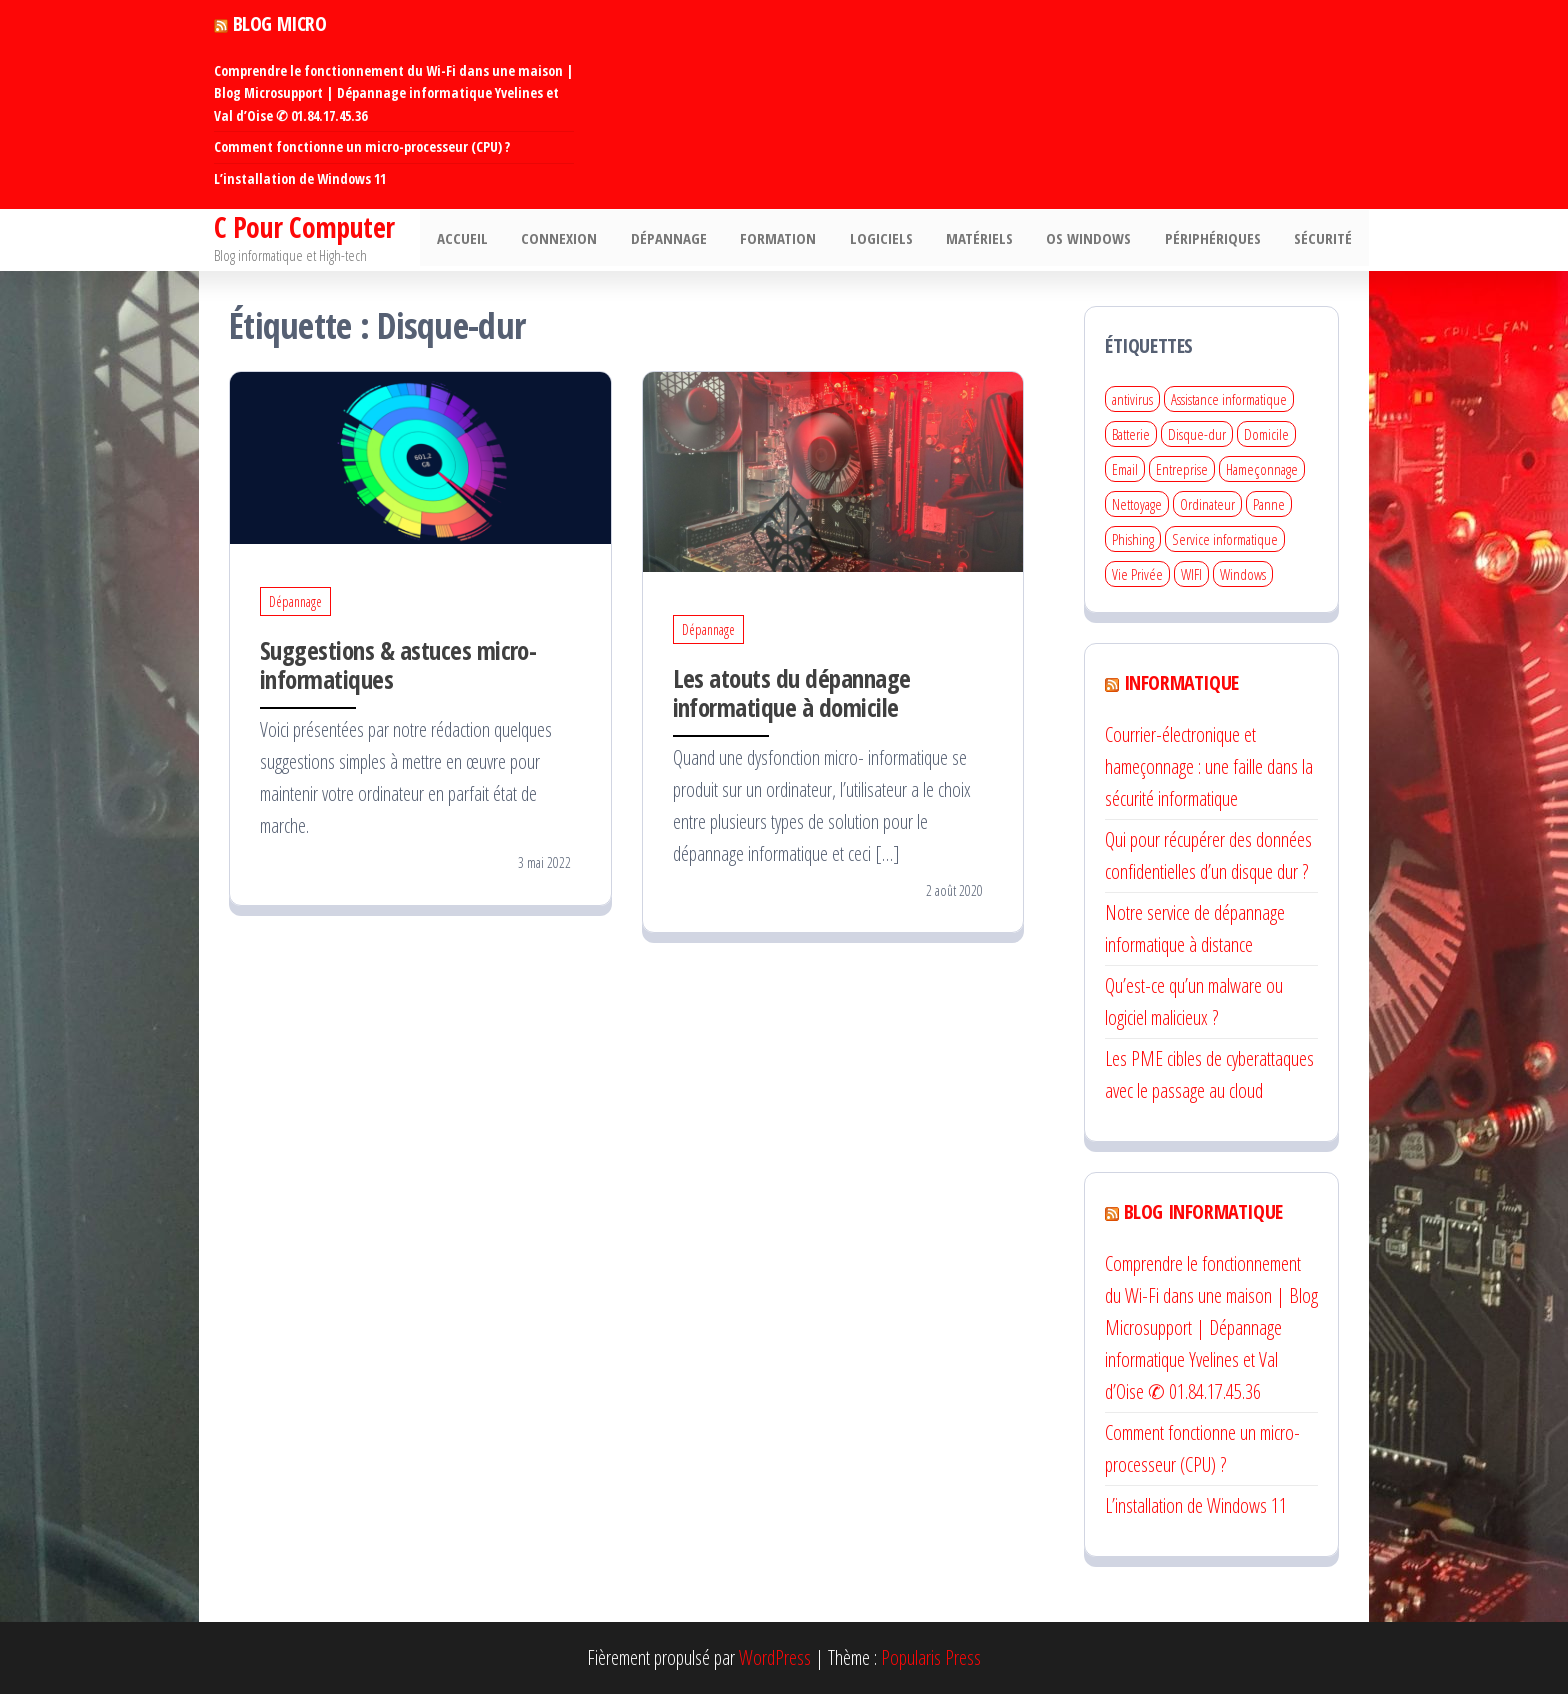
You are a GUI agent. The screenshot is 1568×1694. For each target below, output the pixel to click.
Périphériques (1218, 240)
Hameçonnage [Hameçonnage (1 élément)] (1262, 469)
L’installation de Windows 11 (300, 178)
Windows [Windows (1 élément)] (1243, 574)
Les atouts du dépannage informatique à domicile (792, 692)
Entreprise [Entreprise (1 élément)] (1182, 469)
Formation (797, 240)
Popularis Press (931, 1657)
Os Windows (1097, 240)
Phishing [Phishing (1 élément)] (1133, 539)
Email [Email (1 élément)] (1125, 469)
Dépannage (691, 240)
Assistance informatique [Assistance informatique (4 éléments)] (1229, 399)
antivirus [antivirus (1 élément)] (1132, 399)
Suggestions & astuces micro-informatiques (398, 664)
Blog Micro (280, 23)
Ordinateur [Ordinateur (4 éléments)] (1207, 504)
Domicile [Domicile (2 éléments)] (1266, 434)
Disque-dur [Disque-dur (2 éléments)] (1197, 434)
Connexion (585, 240)
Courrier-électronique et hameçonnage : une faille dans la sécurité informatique (1209, 766)
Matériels (991, 240)
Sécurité (1325, 240)
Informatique (1181, 682)
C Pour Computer (304, 227)
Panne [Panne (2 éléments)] (1269, 504)
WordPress (775, 1657)
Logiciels (896, 240)
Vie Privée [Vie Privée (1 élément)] (1137, 574)
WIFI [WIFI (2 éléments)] (1191, 574)
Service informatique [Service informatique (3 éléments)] (1225, 539)
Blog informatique (1203, 1211)
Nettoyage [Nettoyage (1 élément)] (1137, 504)
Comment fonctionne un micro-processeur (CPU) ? (362, 146)
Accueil (491, 240)
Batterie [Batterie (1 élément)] (1131, 434)
